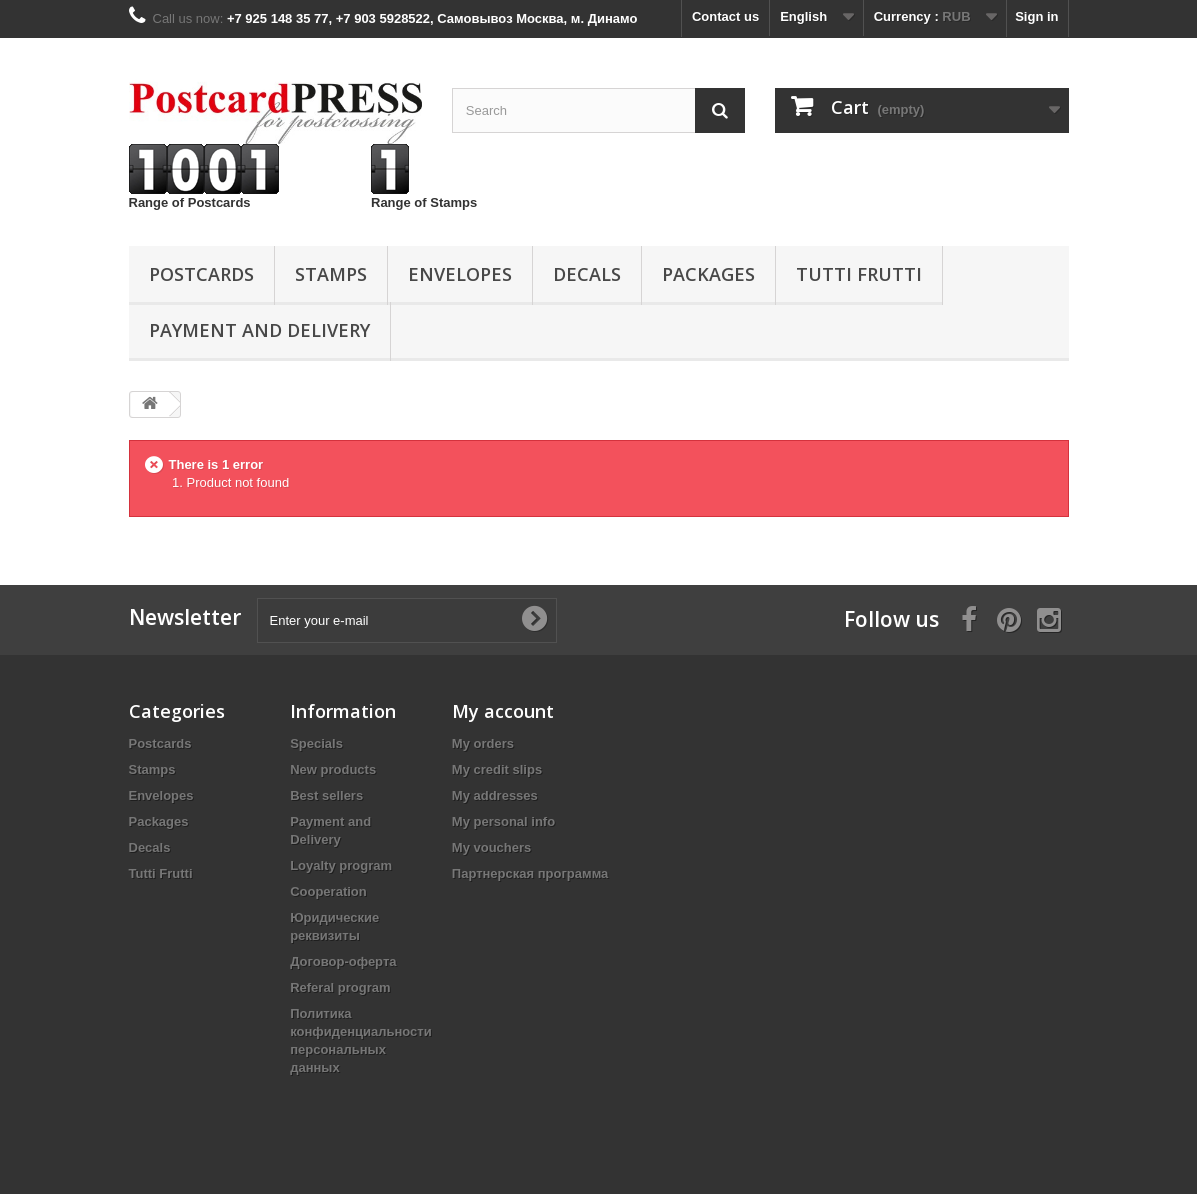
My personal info (503, 821)
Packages (708, 274)
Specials (316, 743)
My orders (483, 743)
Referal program (340, 987)
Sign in (1036, 16)
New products (333, 769)
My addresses (495, 795)
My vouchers (491, 847)
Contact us (725, 16)
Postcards (201, 274)
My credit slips (497, 769)
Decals (587, 274)
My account (503, 711)
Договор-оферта (343, 961)
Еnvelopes (460, 274)
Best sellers (326, 795)
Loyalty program (341, 865)
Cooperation (328, 891)
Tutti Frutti (859, 274)
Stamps (331, 274)
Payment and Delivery (259, 330)
